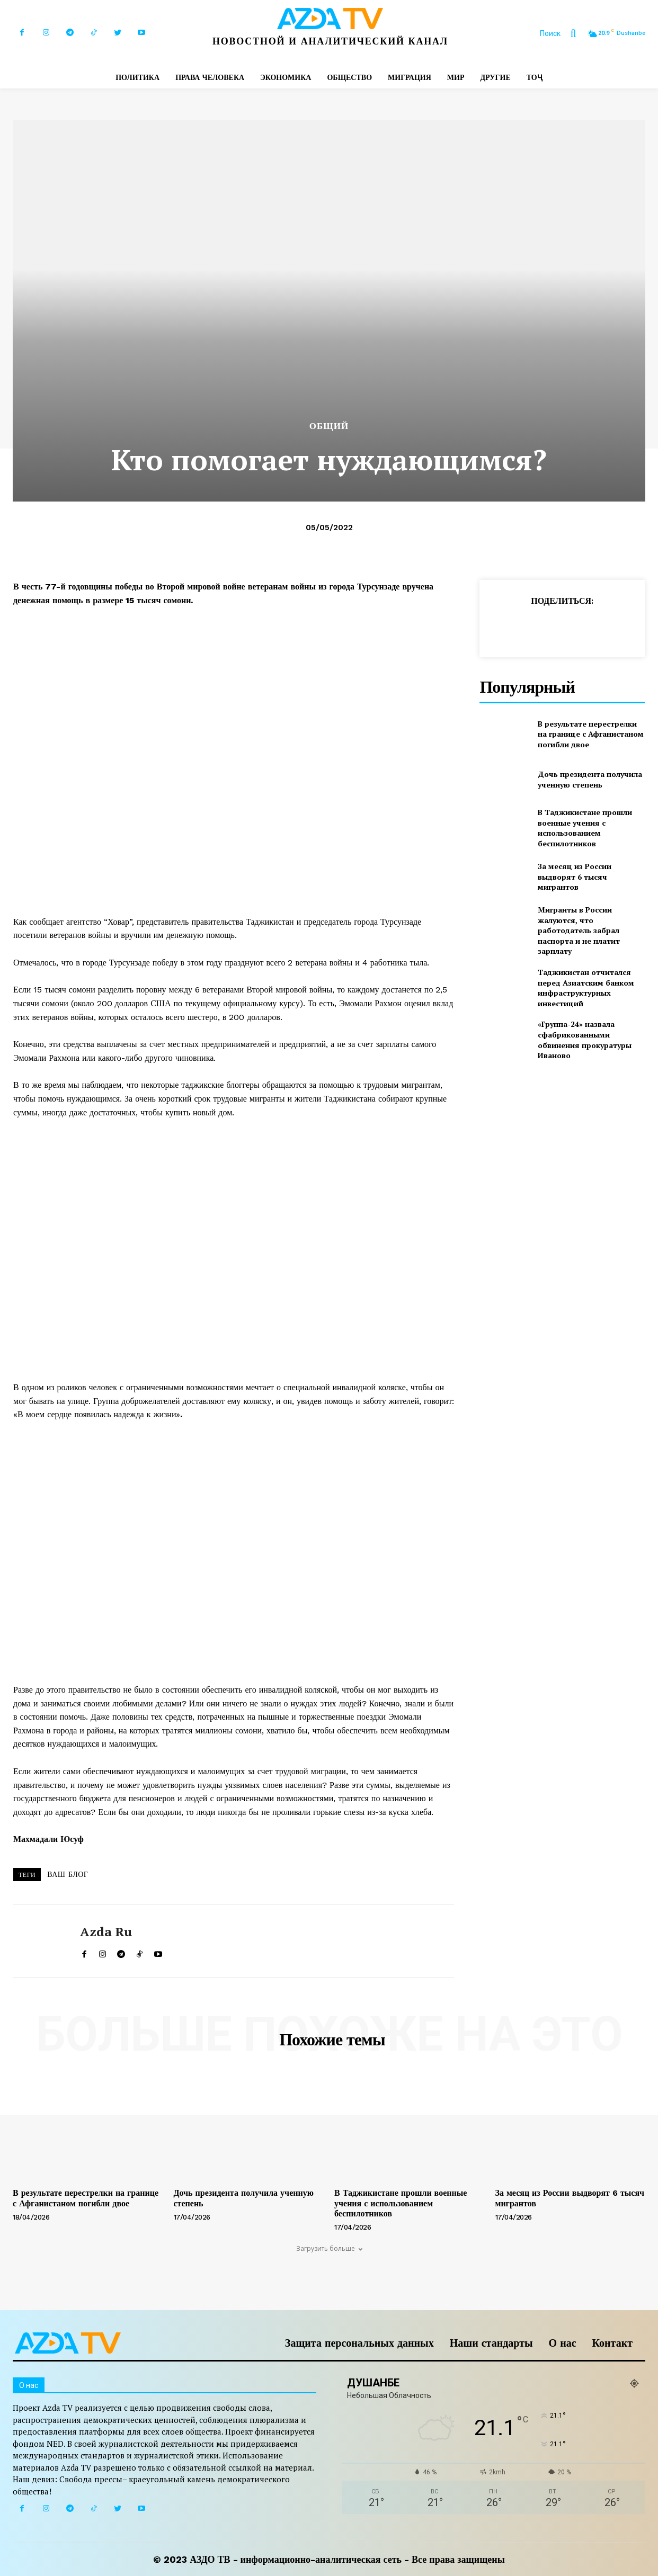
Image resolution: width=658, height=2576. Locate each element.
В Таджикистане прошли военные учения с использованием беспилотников (585, 827)
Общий (329, 426)
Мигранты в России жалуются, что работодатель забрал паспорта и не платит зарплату (579, 930)
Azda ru (106, 1931)
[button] (563, 33)
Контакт (612, 2343)
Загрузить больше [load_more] (329, 2248)
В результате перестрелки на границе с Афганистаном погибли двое (591, 734)
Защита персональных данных (359, 2343)
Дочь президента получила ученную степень (590, 779)
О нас (562, 2343)
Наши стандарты (491, 2343)
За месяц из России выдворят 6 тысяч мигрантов (574, 876)
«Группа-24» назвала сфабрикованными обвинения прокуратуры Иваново (585, 1039)
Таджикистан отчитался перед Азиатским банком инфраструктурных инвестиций (586, 987)
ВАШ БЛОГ (67, 1874)
